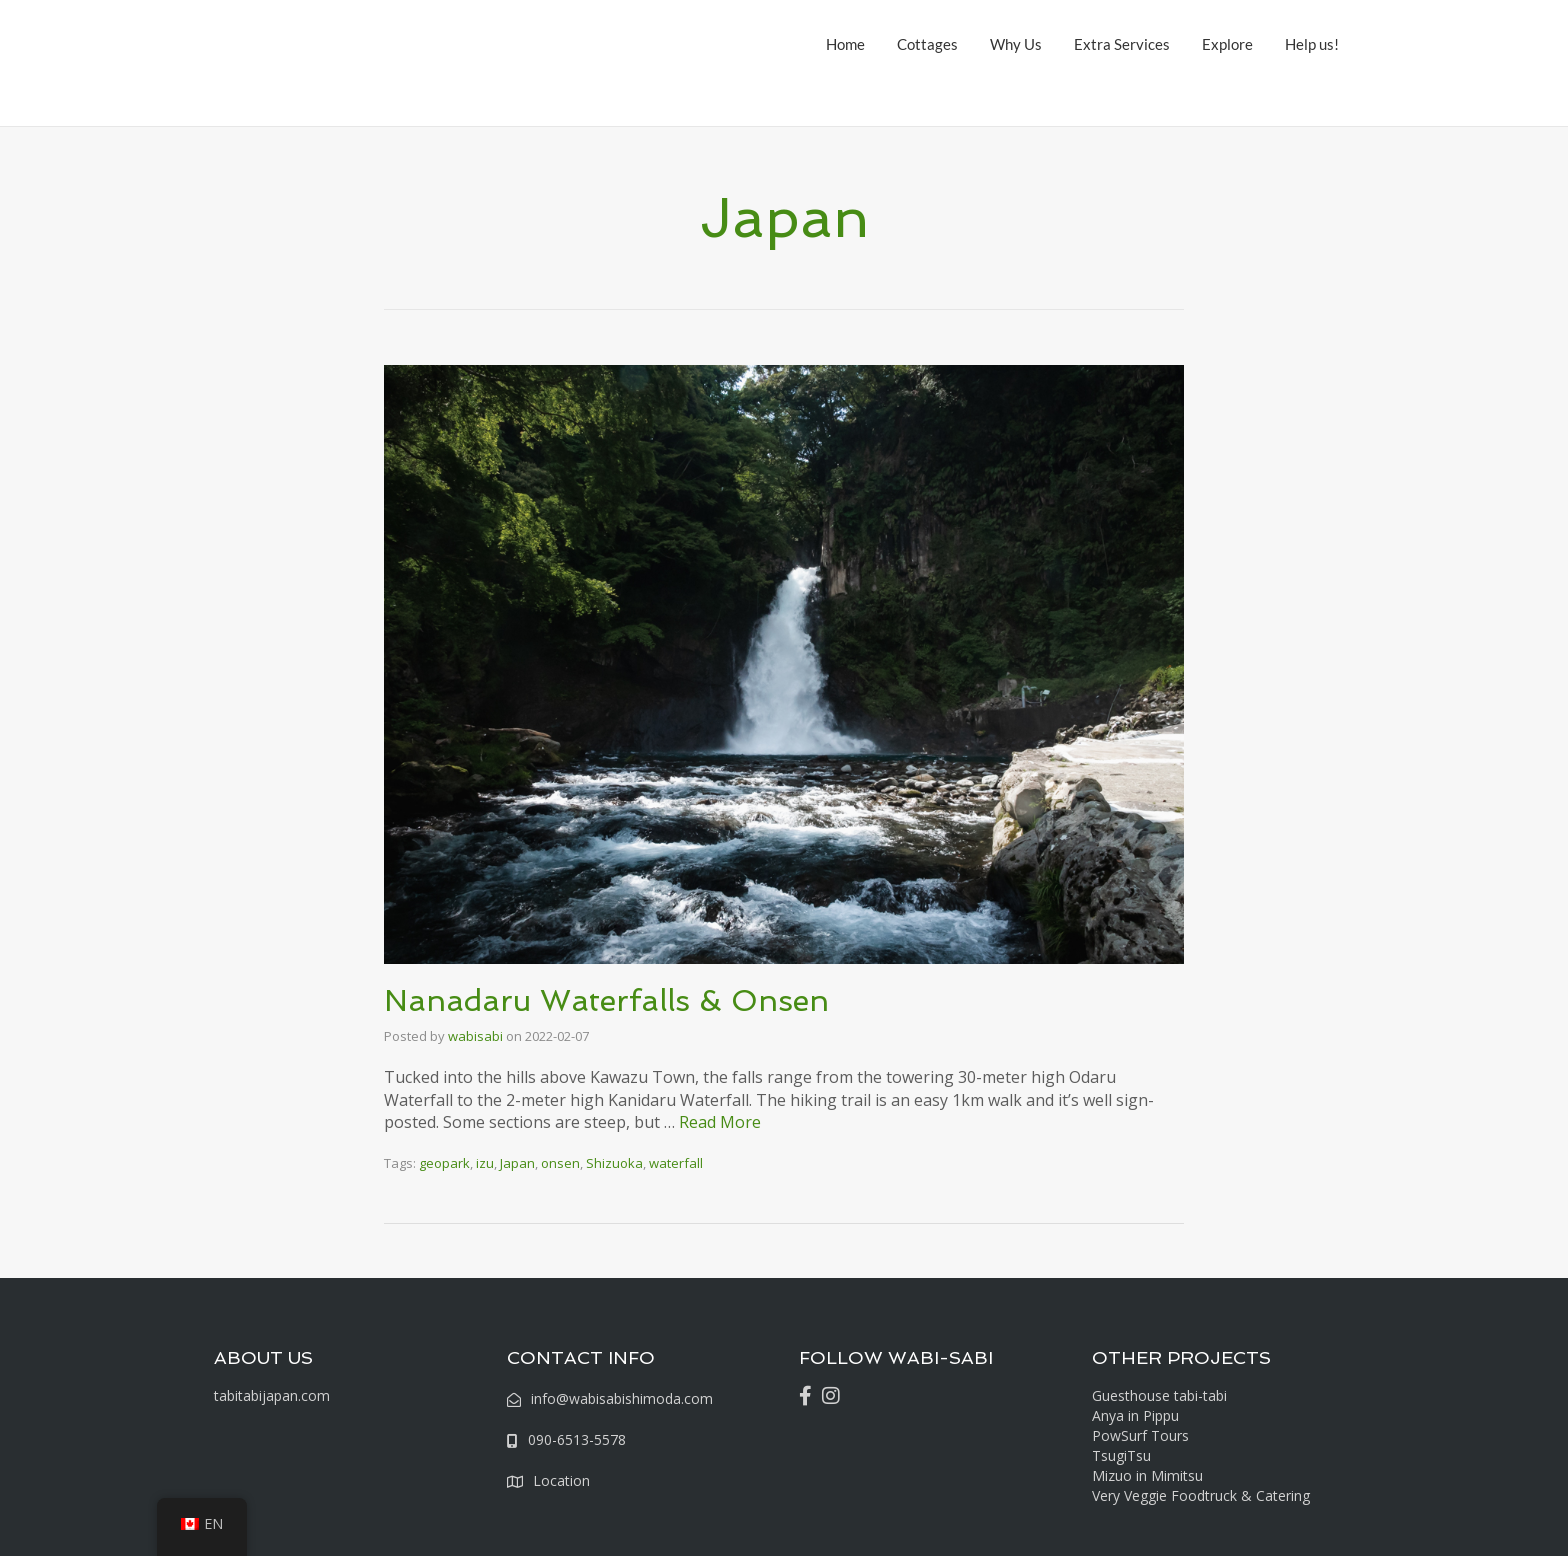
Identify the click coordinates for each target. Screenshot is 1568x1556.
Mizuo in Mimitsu (1147, 1475)
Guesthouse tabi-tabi (1159, 1395)
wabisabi (475, 1036)
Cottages (927, 44)
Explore (1227, 44)
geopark (444, 1163)
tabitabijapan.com (272, 1395)
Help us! (1312, 44)
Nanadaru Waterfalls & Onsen (606, 1000)
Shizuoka (614, 1163)
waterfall (676, 1163)
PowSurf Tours (1140, 1435)
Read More (720, 1122)
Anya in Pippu (1135, 1415)
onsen (560, 1163)
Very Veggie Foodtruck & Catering (1201, 1495)
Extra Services (1122, 44)
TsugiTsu (1121, 1455)
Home (845, 44)
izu (485, 1163)
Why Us (1016, 44)
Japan (517, 1163)
